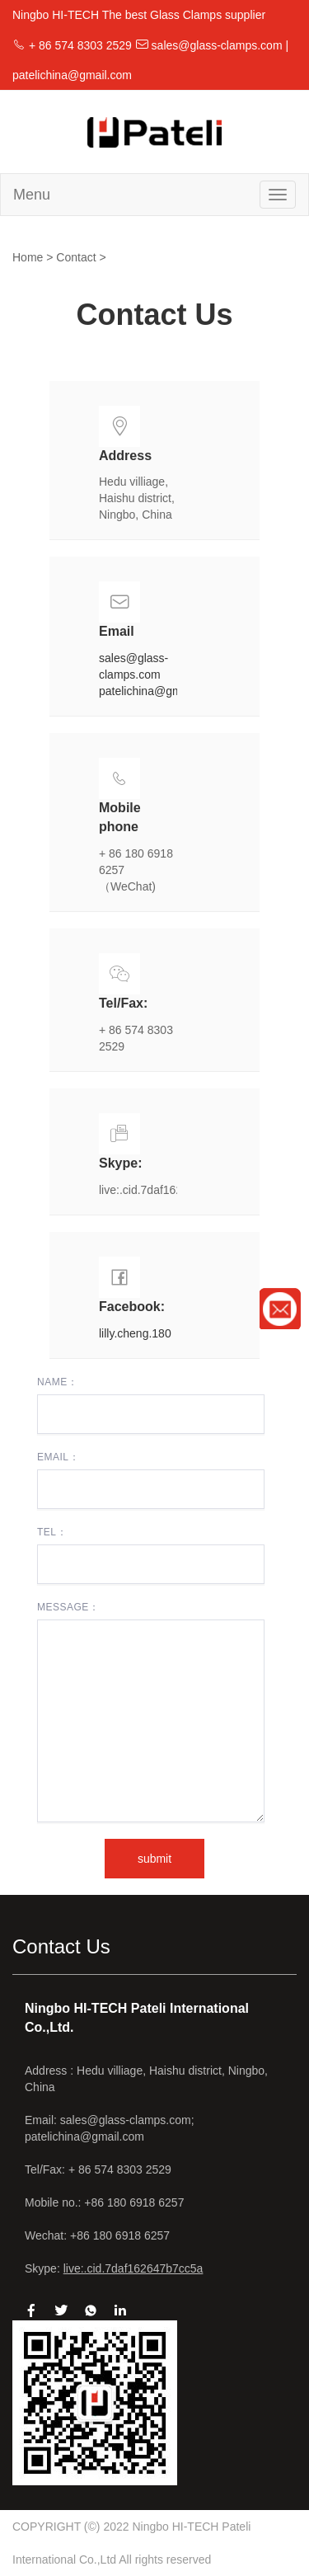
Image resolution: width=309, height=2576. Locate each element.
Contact (76, 257)
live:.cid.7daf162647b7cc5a (133, 2268)
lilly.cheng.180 (135, 1333)
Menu (31, 194)
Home (27, 257)
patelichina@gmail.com (158, 691)
